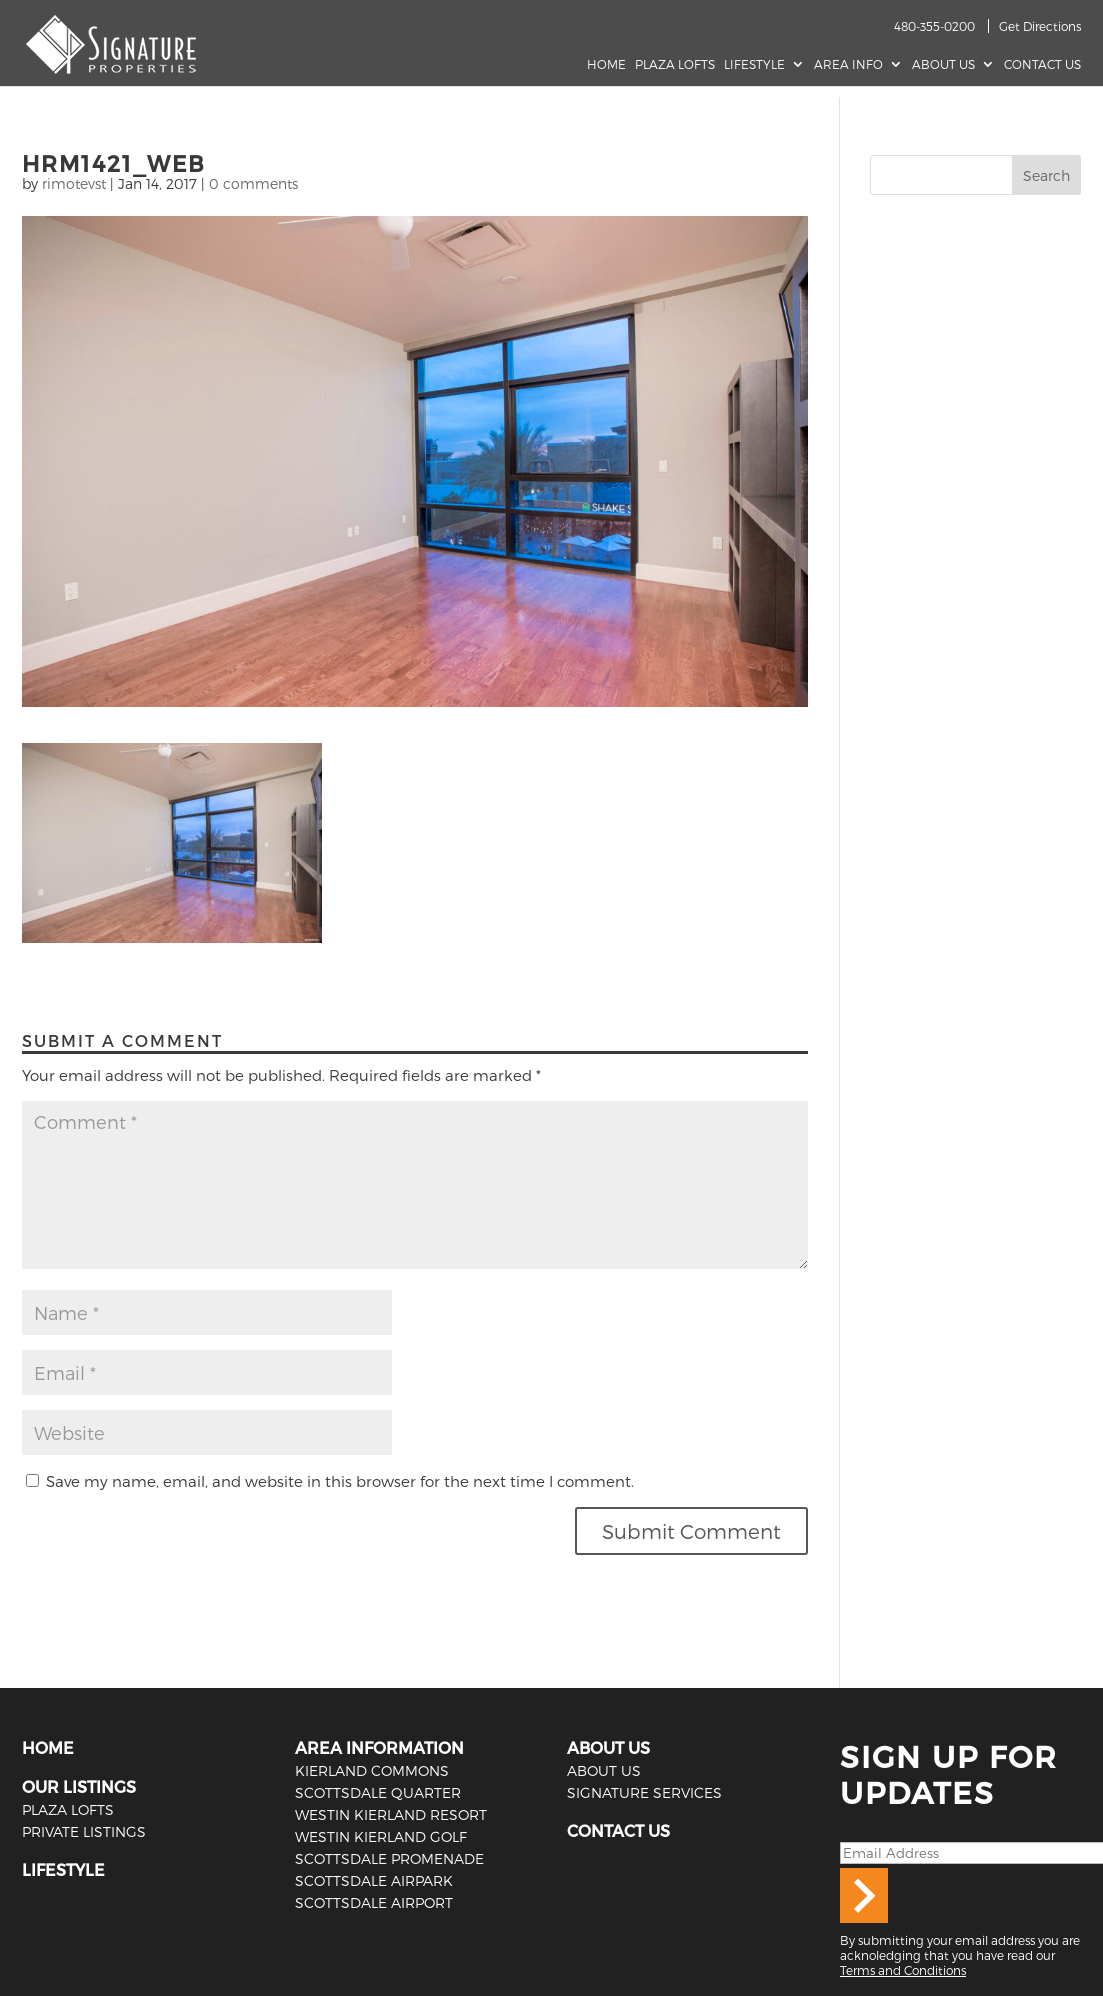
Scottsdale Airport (374, 1902)
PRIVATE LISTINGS (84, 1831)
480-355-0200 (934, 26)
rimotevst (74, 183)
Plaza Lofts (675, 64)
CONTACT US (618, 1830)
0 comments (253, 183)
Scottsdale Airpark (374, 1880)
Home (606, 64)
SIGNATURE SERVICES (644, 1792)
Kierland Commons (372, 1770)
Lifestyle (754, 64)
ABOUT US (608, 1747)
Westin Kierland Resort (391, 1814)
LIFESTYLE (63, 1869)
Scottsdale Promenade (389, 1858)
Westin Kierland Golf (381, 1836)
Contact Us (1042, 64)
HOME (48, 1747)
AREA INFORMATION (379, 1747)
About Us (943, 64)
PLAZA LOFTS (68, 1809)
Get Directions (1040, 26)
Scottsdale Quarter (378, 1792)
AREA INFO (848, 64)
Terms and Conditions (903, 1970)
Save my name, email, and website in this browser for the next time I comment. (340, 1481)
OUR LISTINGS (79, 1786)
